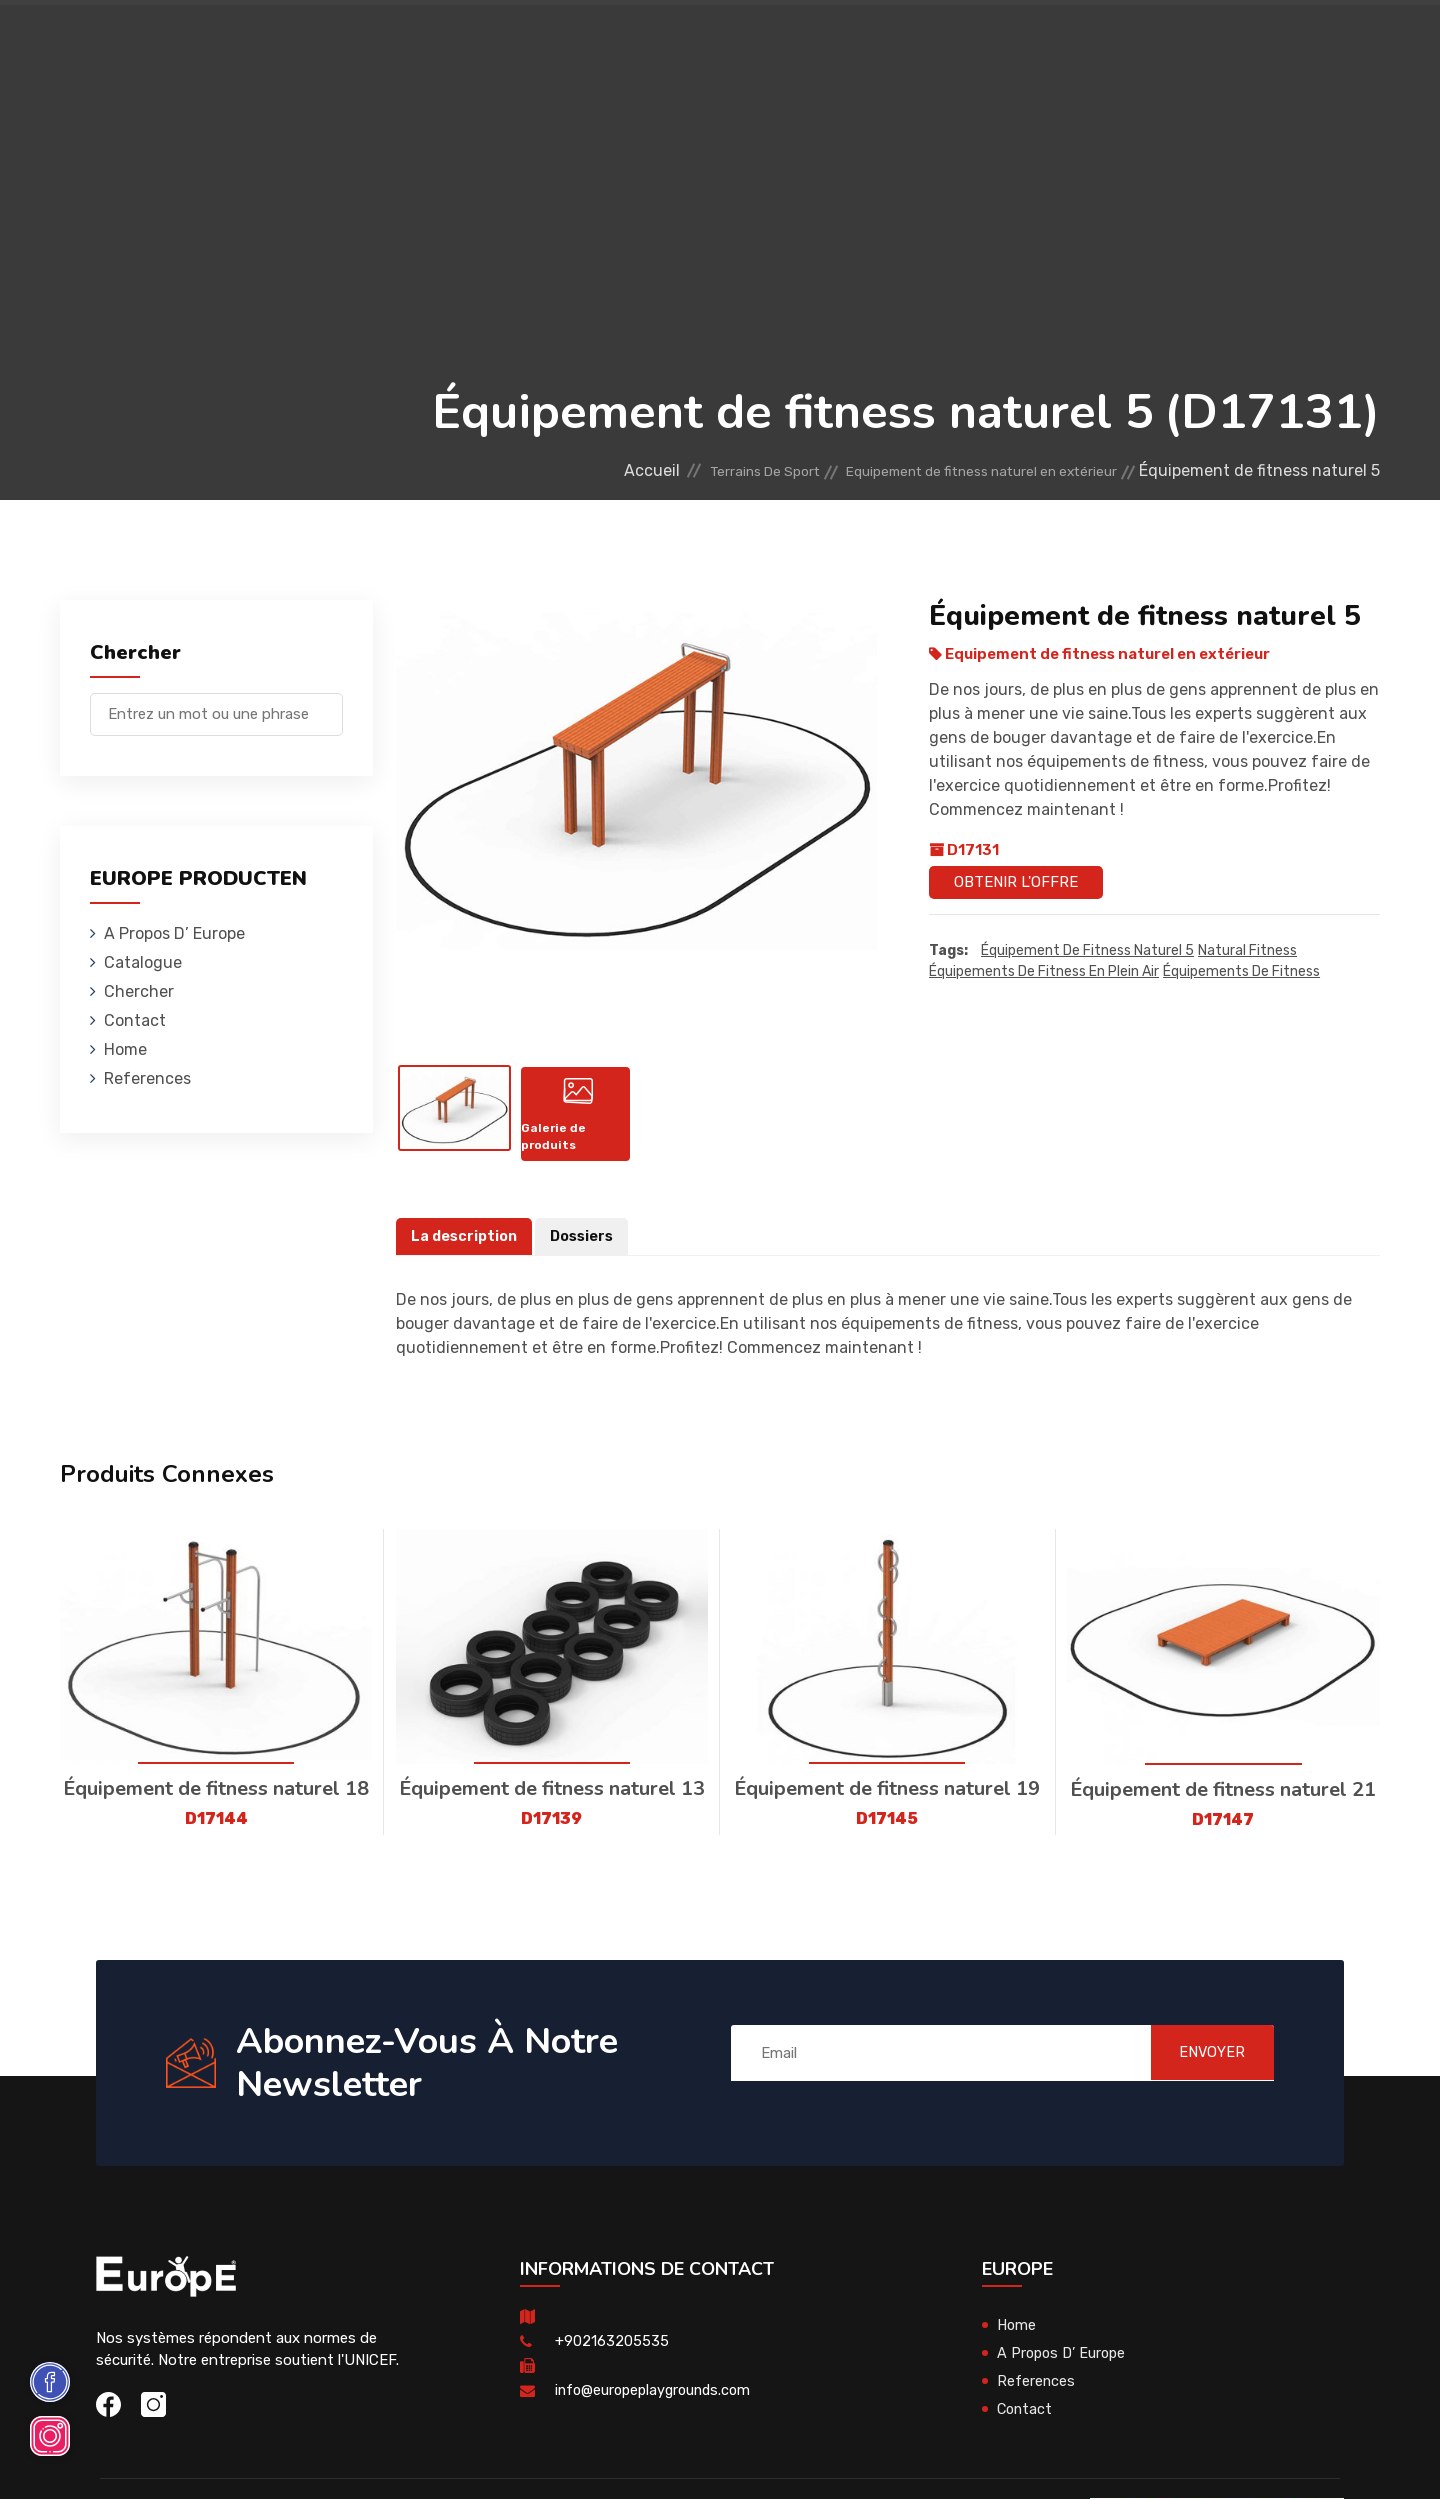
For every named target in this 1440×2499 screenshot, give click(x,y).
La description (466, 1248)
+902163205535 (612, 2353)
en (1318, 47)
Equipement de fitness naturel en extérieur (952, 470)
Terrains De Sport (821, 44)
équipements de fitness (1241, 971)
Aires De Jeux (271, 44)
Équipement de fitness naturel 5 (1087, 950)
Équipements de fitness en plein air (1044, 971)
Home (125, 1049)
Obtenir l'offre (1016, 882)
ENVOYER (1200, 2064)
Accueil (563, 470)
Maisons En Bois (401, 44)
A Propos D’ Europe (174, 933)
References (957, 44)
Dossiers (586, 1248)
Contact (1054, 44)
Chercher (139, 991)
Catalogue (143, 962)
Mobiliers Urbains (550, 44)
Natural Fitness (1247, 950)
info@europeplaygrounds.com (657, 2402)
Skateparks (684, 44)
